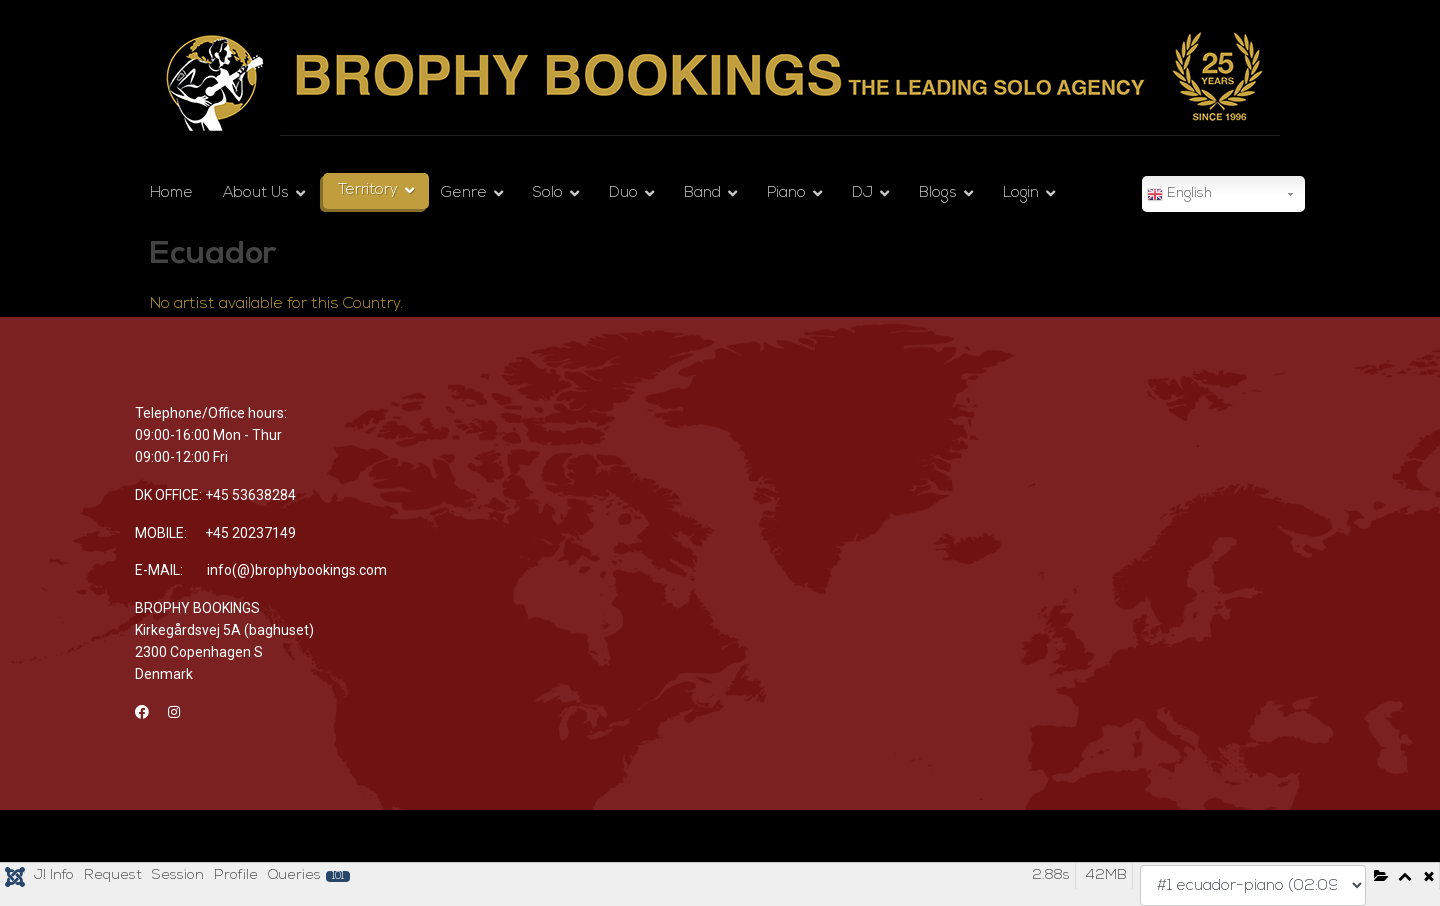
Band (702, 193)
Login (1021, 193)
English (1179, 195)
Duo (623, 193)
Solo (548, 193)
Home (171, 193)
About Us (256, 193)
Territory (368, 190)
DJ (862, 193)
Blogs (938, 193)
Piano (786, 193)
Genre (464, 193)
